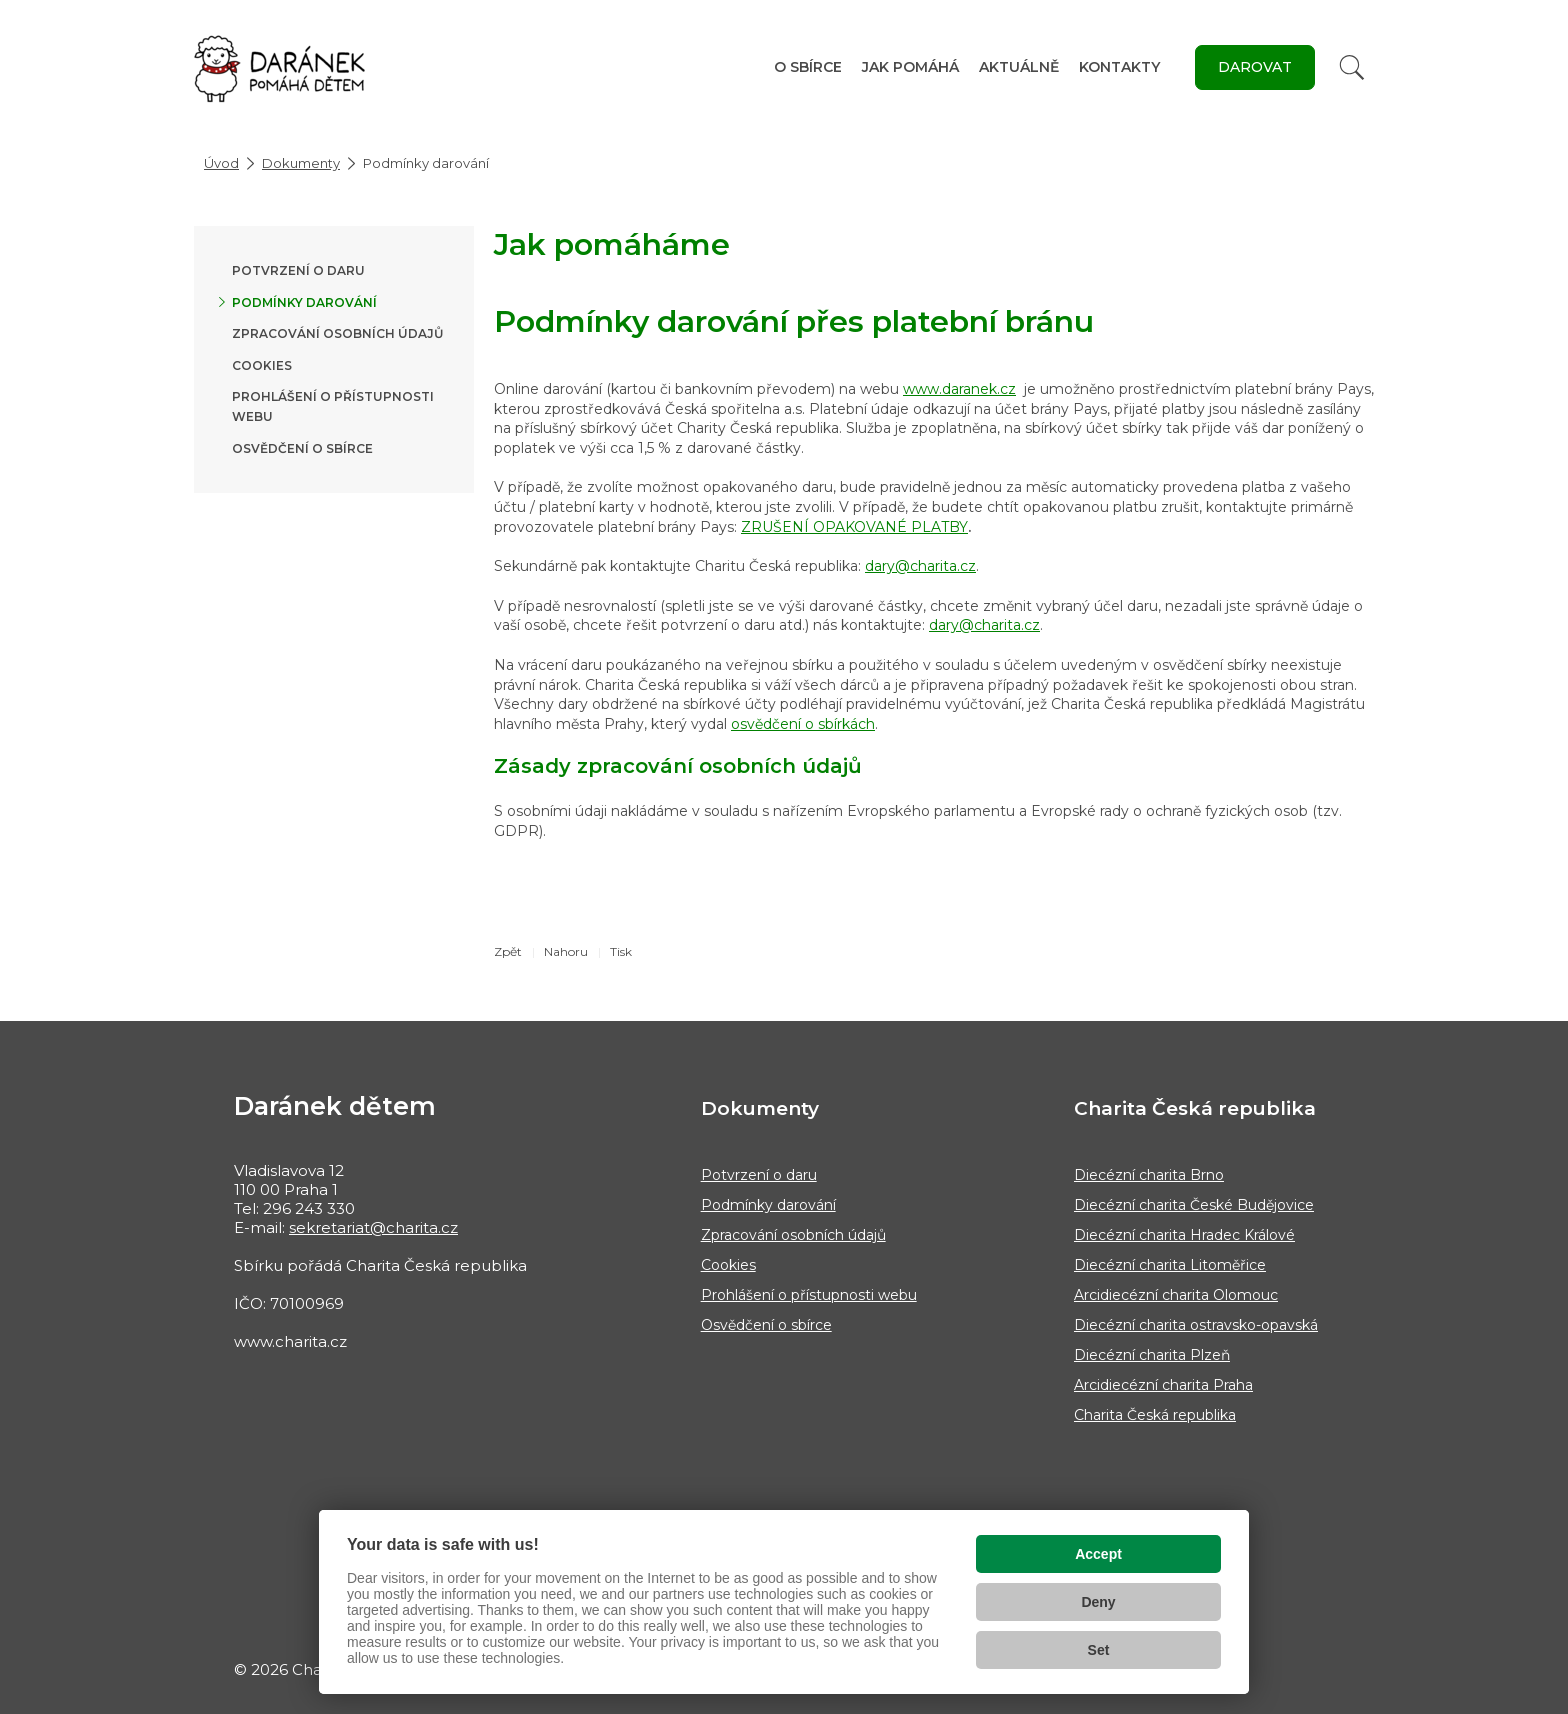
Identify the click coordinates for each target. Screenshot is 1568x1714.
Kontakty (1119, 67)
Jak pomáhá (910, 67)
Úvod (221, 163)
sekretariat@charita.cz (373, 1227)
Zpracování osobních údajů (337, 333)
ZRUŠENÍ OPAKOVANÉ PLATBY (854, 527)
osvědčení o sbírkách (803, 724)
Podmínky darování (304, 302)
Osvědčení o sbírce (302, 448)
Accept (1098, 1554)
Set (1099, 1650)
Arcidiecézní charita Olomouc (1176, 1295)
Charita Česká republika (1155, 1415)
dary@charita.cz (920, 566)
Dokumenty (301, 163)
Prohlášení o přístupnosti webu (809, 1295)
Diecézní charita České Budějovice (1194, 1205)
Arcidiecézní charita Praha (1163, 1385)
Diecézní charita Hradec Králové (1184, 1235)
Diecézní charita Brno (1149, 1175)
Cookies (262, 365)
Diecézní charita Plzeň (1152, 1355)
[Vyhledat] (1352, 67)
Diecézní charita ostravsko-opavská (1196, 1325)
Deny (1098, 1602)
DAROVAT (1255, 67)
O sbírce (808, 67)
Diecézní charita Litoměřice (1170, 1265)
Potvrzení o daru (298, 270)
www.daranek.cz (959, 389)
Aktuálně (1019, 67)
